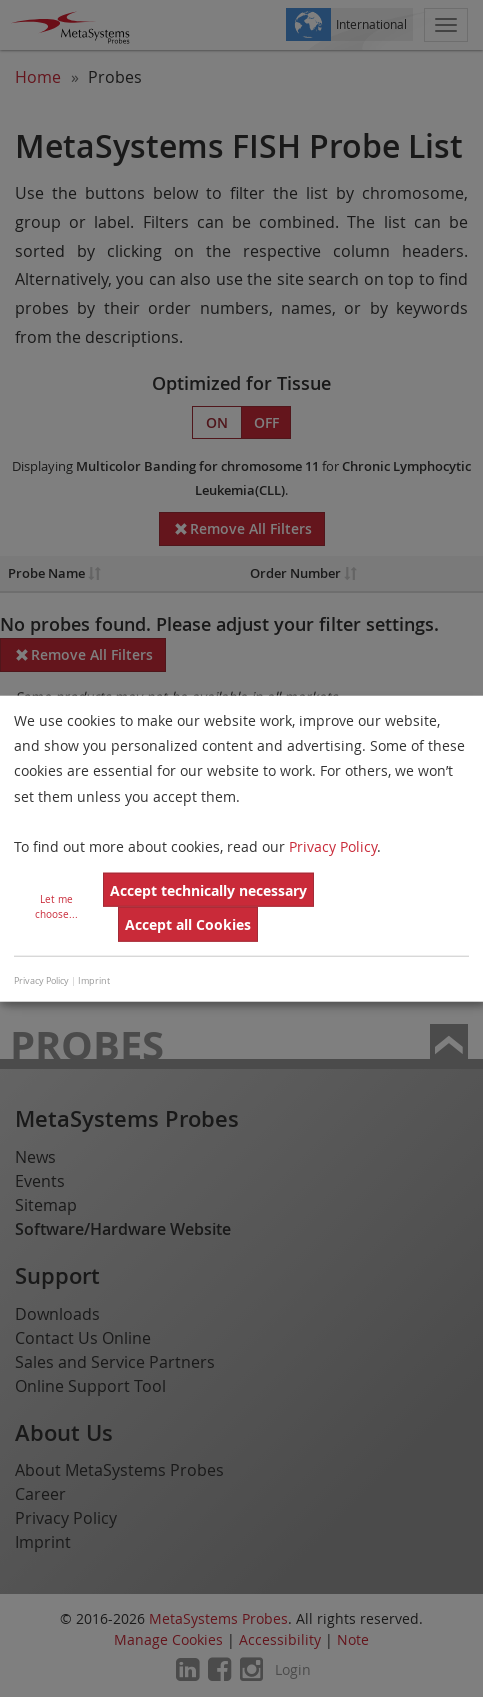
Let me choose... (56, 907)
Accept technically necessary (208, 890)
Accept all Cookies (188, 924)
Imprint (94, 980)
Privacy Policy (333, 846)
